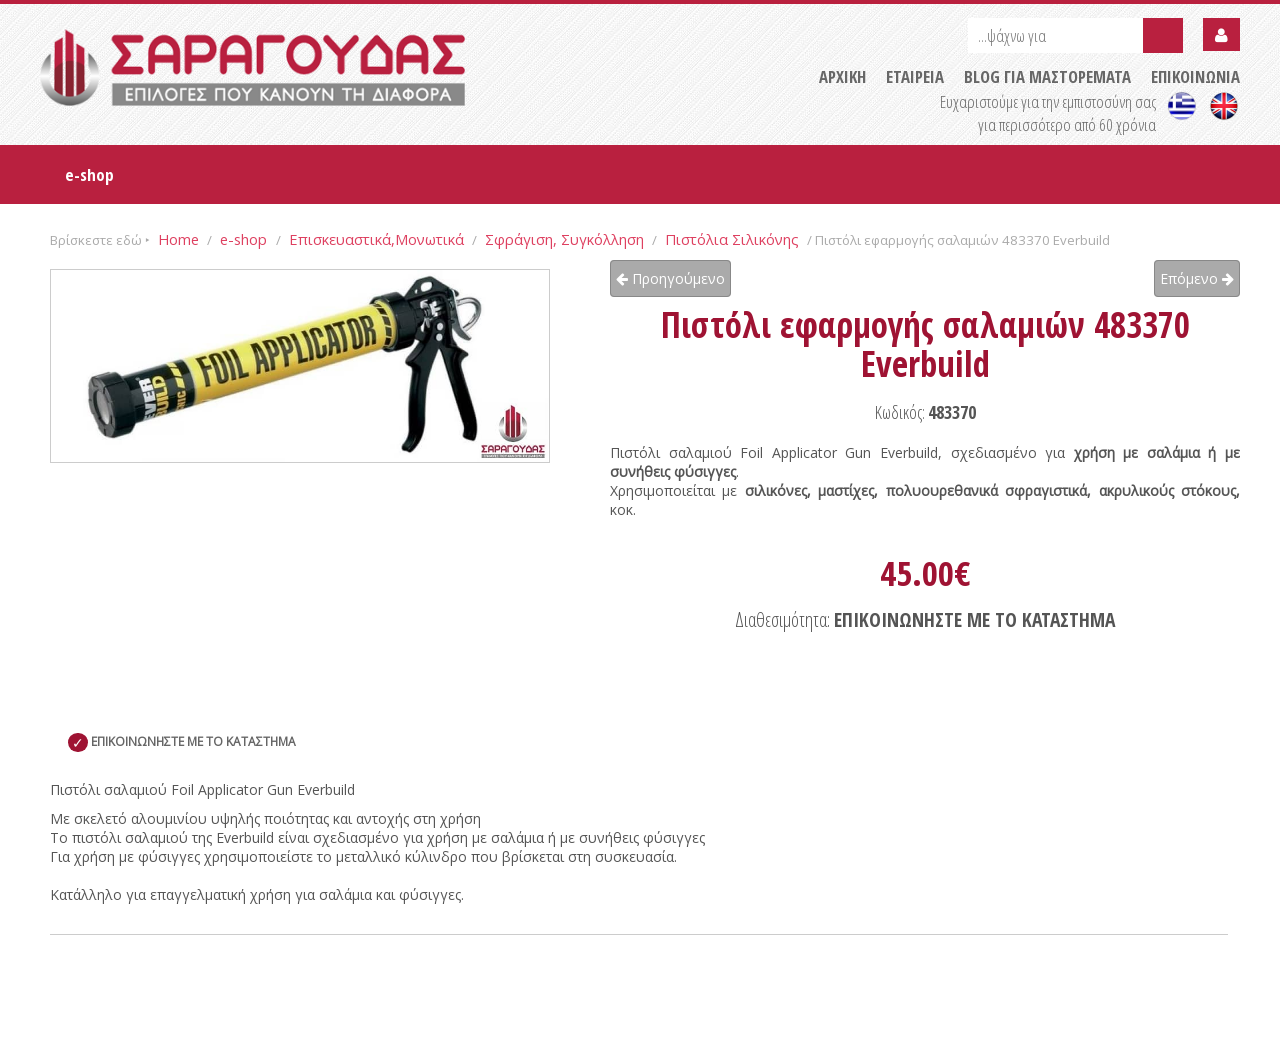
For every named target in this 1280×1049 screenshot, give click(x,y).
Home (178, 239)
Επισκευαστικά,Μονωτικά (376, 239)
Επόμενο (1197, 278)
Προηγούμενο (670, 278)
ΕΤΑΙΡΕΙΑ (915, 76)
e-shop (89, 174)
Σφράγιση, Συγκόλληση (564, 239)
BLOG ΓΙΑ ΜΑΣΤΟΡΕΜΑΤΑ (1047, 76)
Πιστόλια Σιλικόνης (732, 239)
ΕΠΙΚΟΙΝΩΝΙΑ (1195, 76)
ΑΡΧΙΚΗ (842, 76)
